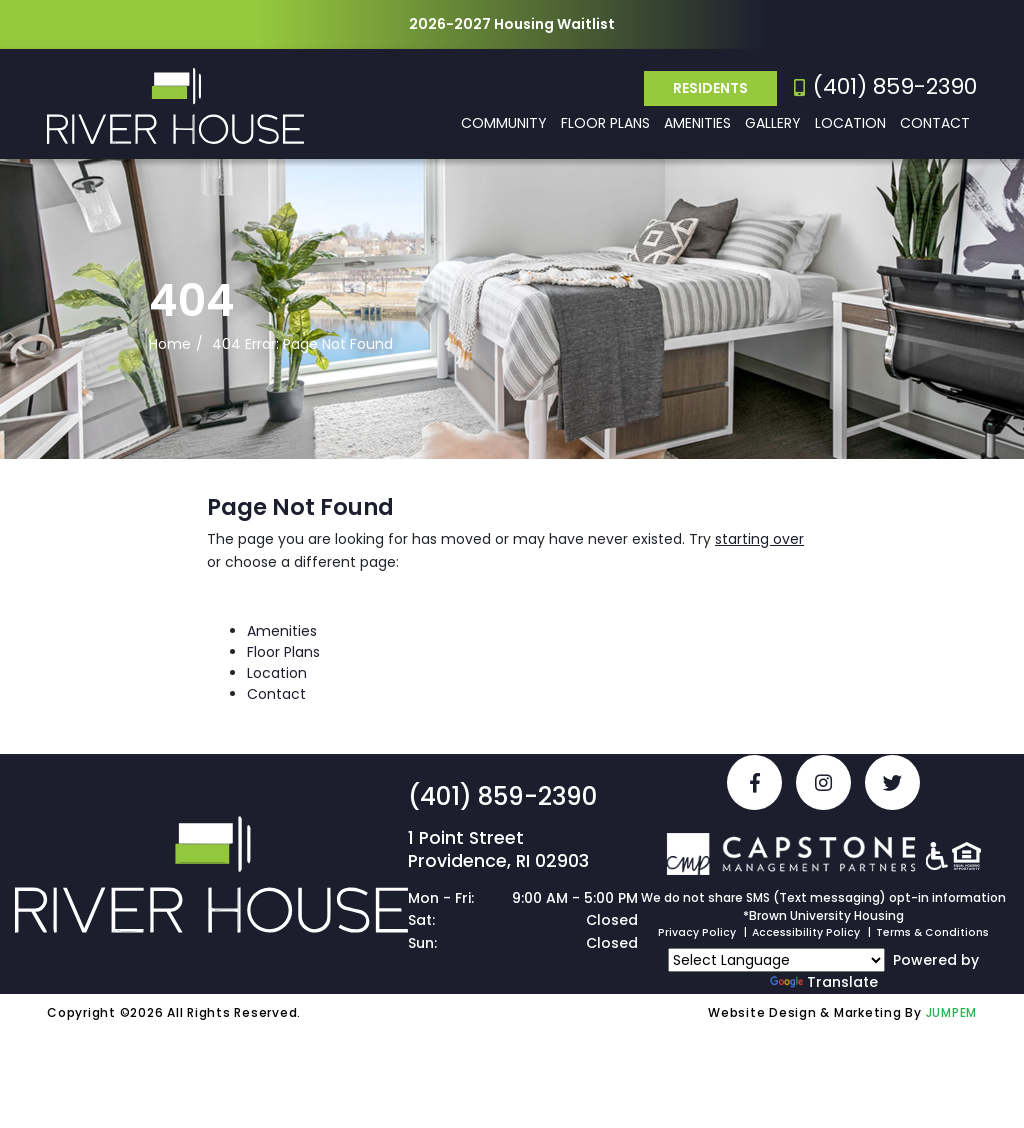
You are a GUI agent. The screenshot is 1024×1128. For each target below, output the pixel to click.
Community (504, 123)
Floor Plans (605, 123)
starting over (759, 539)
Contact (935, 123)
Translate (824, 982)
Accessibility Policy (806, 932)
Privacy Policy (697, 932)
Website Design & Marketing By (815, 1012)
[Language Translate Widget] (776, 960)
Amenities (697, 123)
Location (850, 123)
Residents (710, 88)
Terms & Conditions (932, 932)
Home (170, 344)
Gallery (773, 123)
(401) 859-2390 (885, 86)
